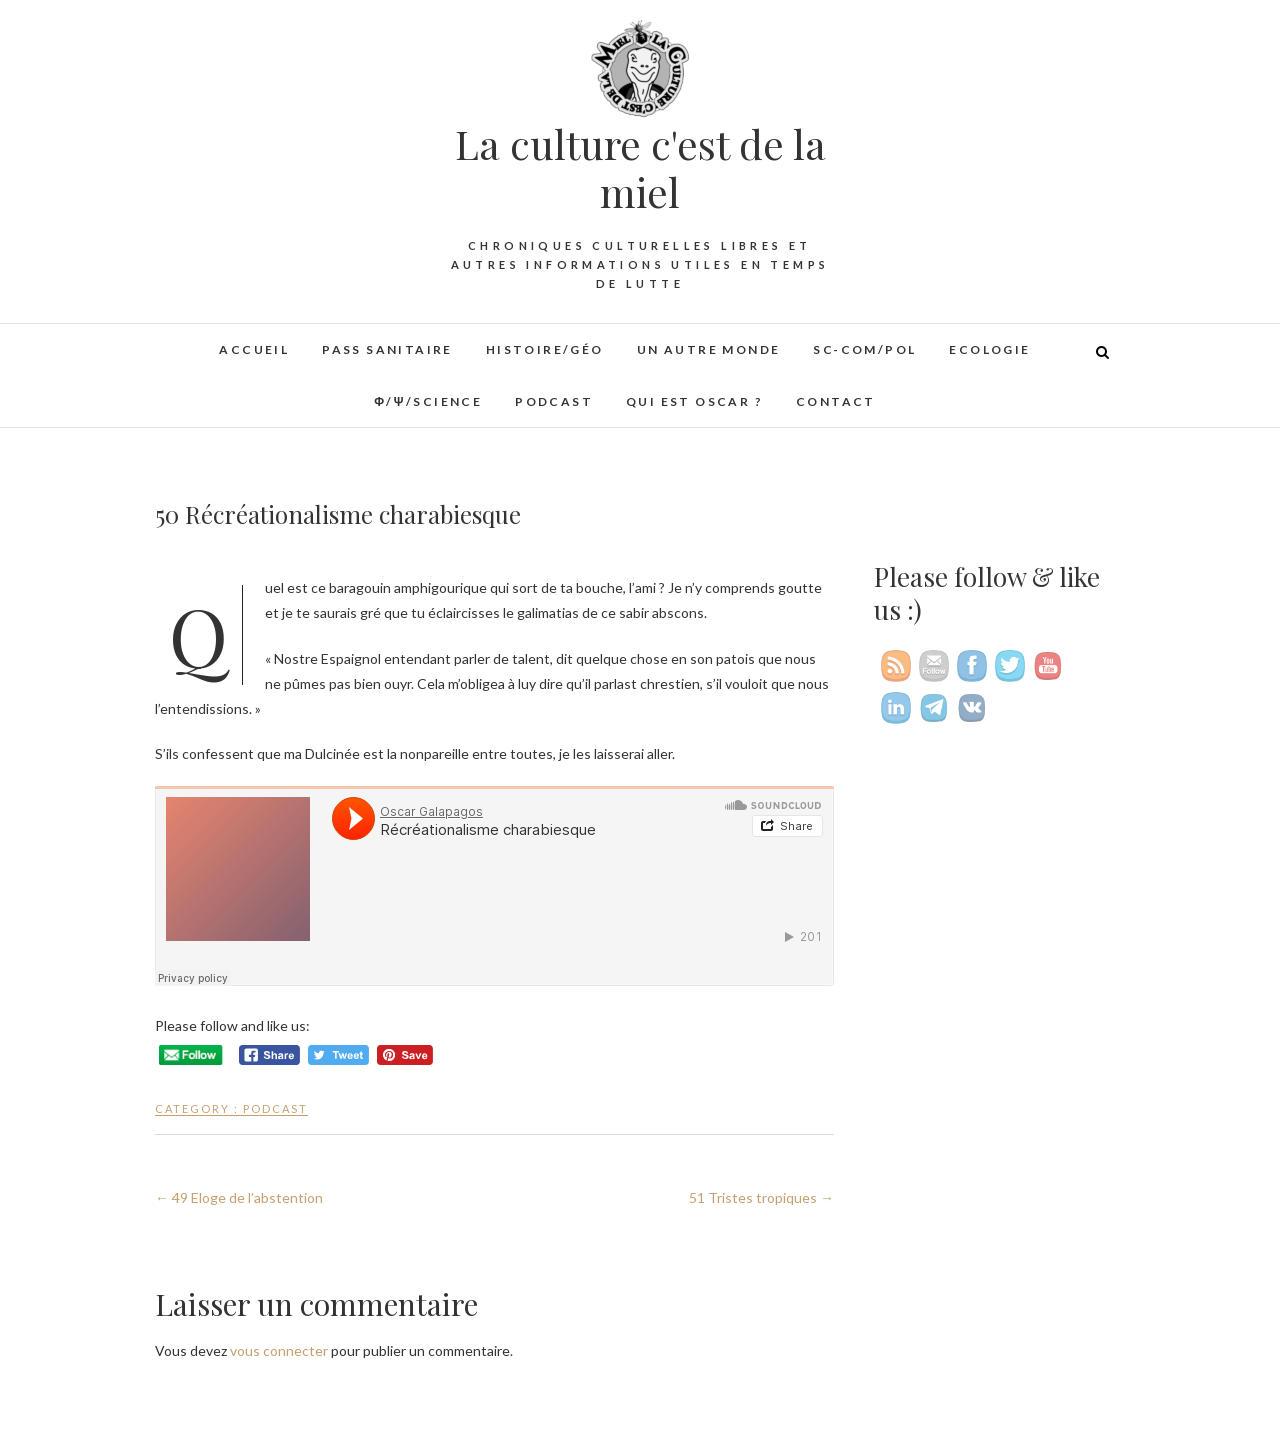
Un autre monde (709, 349)
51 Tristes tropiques (761, 1197)
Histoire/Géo (545, 349)
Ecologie (989, 349)
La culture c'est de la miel (640, 168)
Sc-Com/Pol (864, 349)
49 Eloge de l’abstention (239, 1197)
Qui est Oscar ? (694, 401)
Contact (836, 401)
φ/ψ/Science (428, 401)
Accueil (254, 349)
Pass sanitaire (387, 349)
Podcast (554, 401)
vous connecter (279, 1350)
